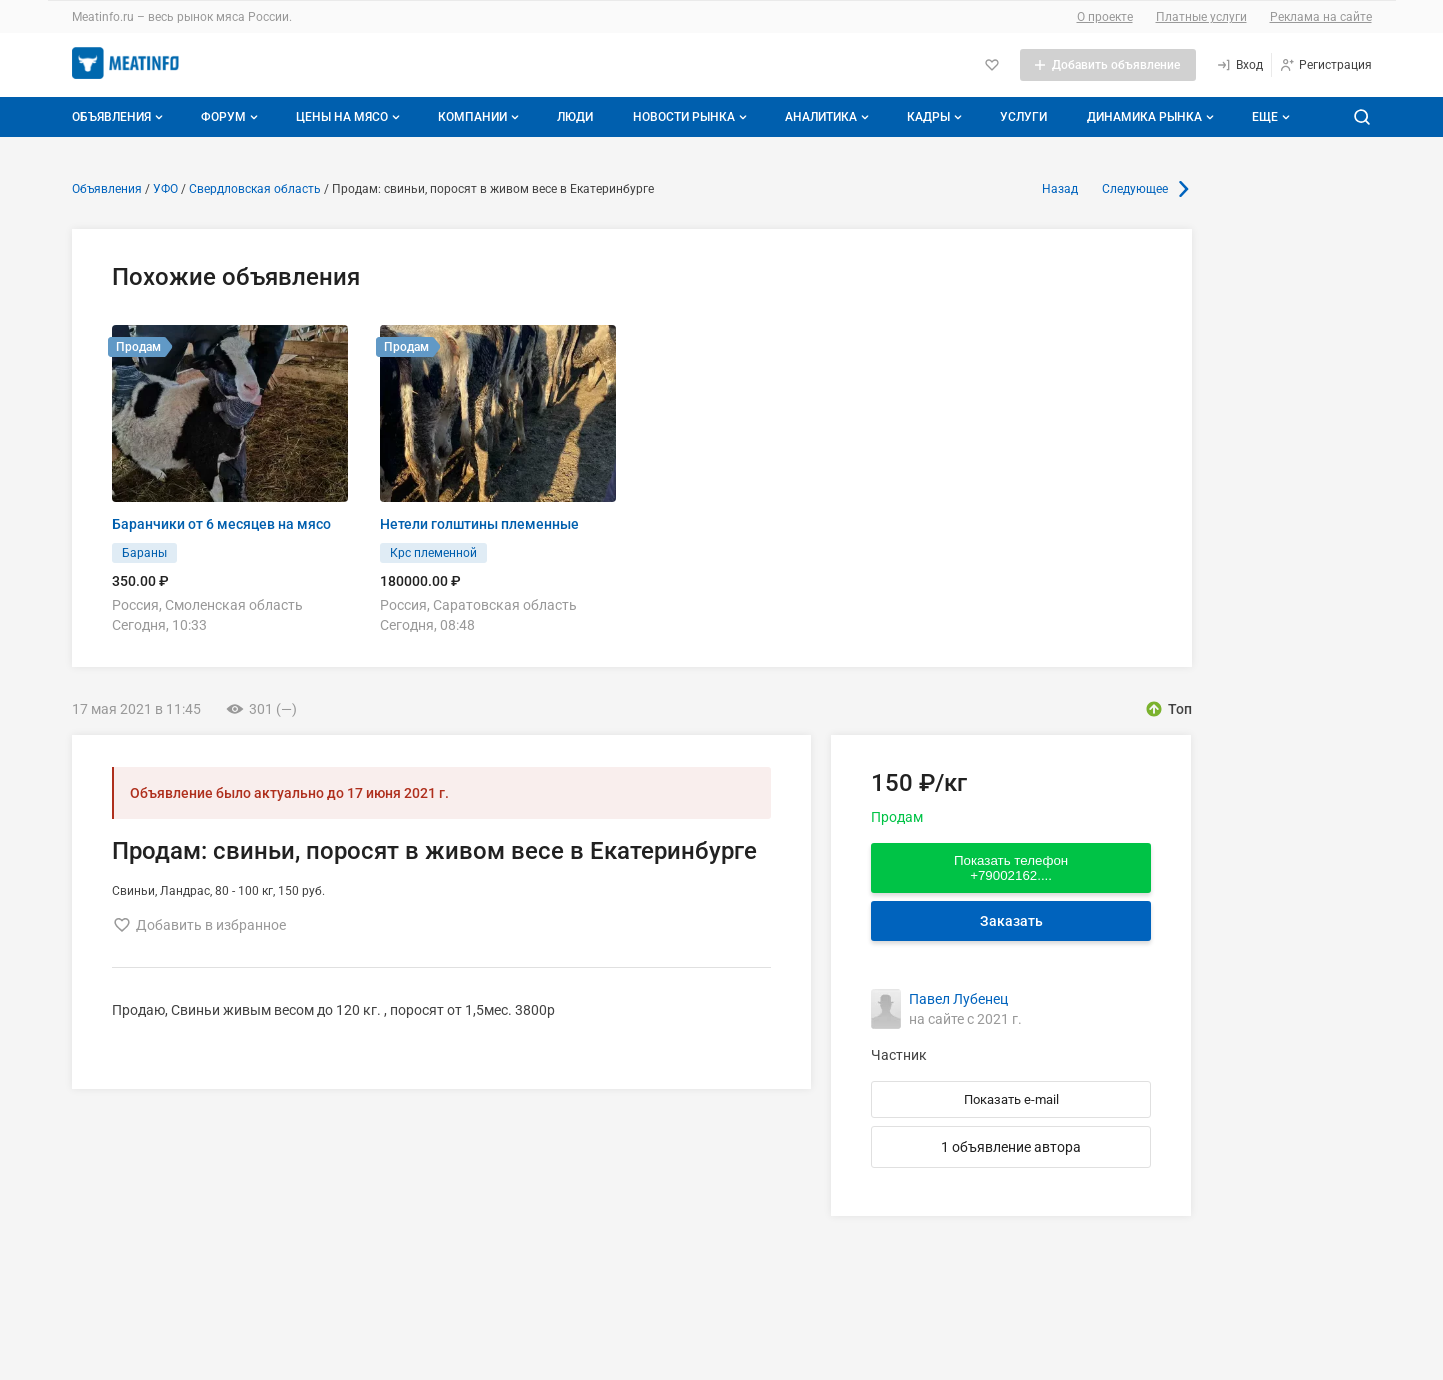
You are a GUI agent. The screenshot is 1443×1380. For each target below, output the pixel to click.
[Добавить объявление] (1108, 65)
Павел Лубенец (958, 999)
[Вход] (1239, 65)
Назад (1060, 189)
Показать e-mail (1011, 1099)
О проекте (1105, 17)
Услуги (1023, 117)
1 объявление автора (1011, 1147)
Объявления (119, 117)
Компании (480, 117)
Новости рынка (692, 117)
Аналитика (829, 117)
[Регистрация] (1325, 65)
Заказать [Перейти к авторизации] (1011, 921)
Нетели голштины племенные (479, 524)
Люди (575, 117)
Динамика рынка (1152, 117)
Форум (231, 117)
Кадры (936, 117)
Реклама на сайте (1321, 17)
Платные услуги (1201, 17)
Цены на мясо (350, 117)
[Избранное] (992, 65)
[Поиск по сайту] (1362, 117)
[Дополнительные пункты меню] (1270, 117)
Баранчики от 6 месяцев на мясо (221, 524)
